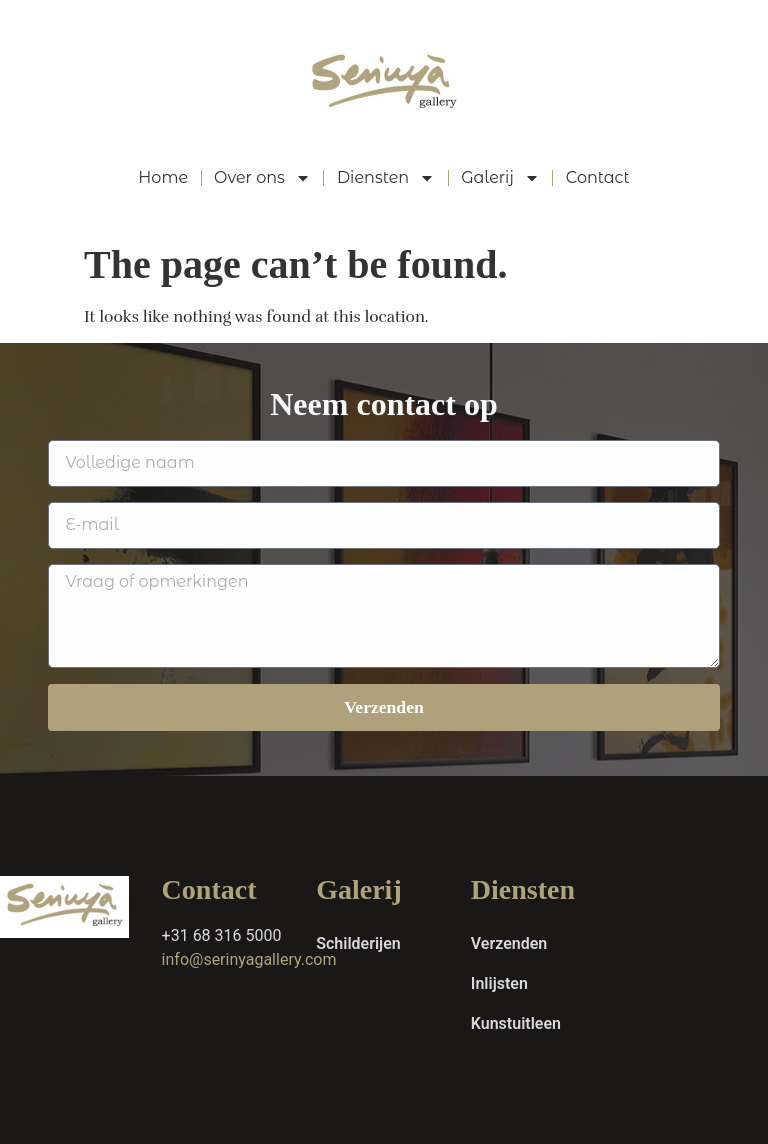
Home (163, 177)
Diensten (386, 178)
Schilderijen (358, 943)
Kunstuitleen (516, 1023)
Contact (598, 177)
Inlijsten (499, 983)
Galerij (500, 178)
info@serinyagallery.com (249, 959)
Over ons (262, 178)
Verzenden (509, 943)
